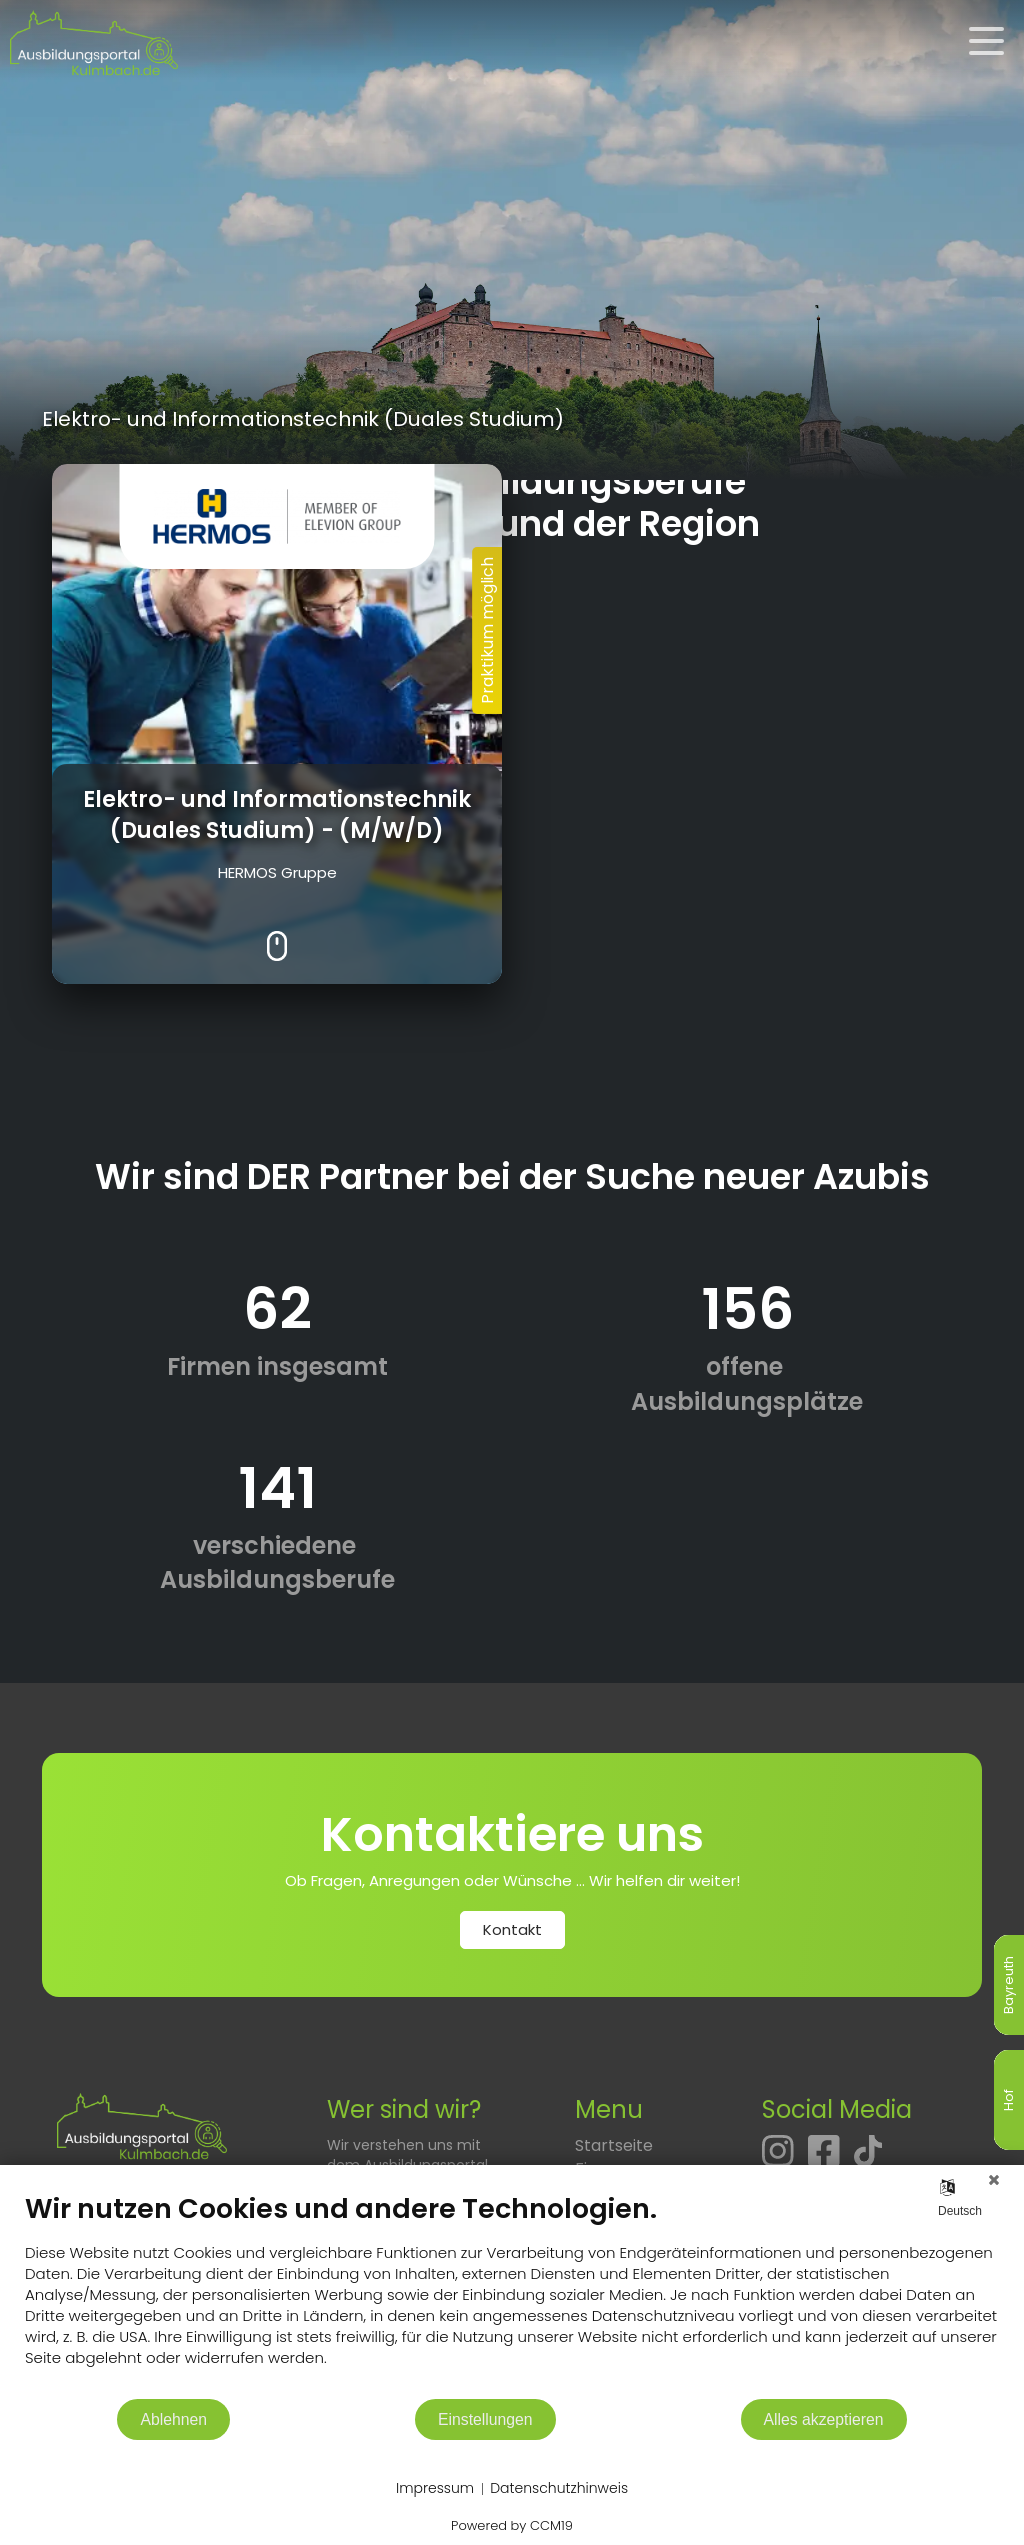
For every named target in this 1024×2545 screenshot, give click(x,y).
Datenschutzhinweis (559, 2488)
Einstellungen (485, 2419)
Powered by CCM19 (512, 2525)
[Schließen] (994, 2180)
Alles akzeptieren (824, 2419)
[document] (512, 2294)
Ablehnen (173, 2419)
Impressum (435, 2488)
